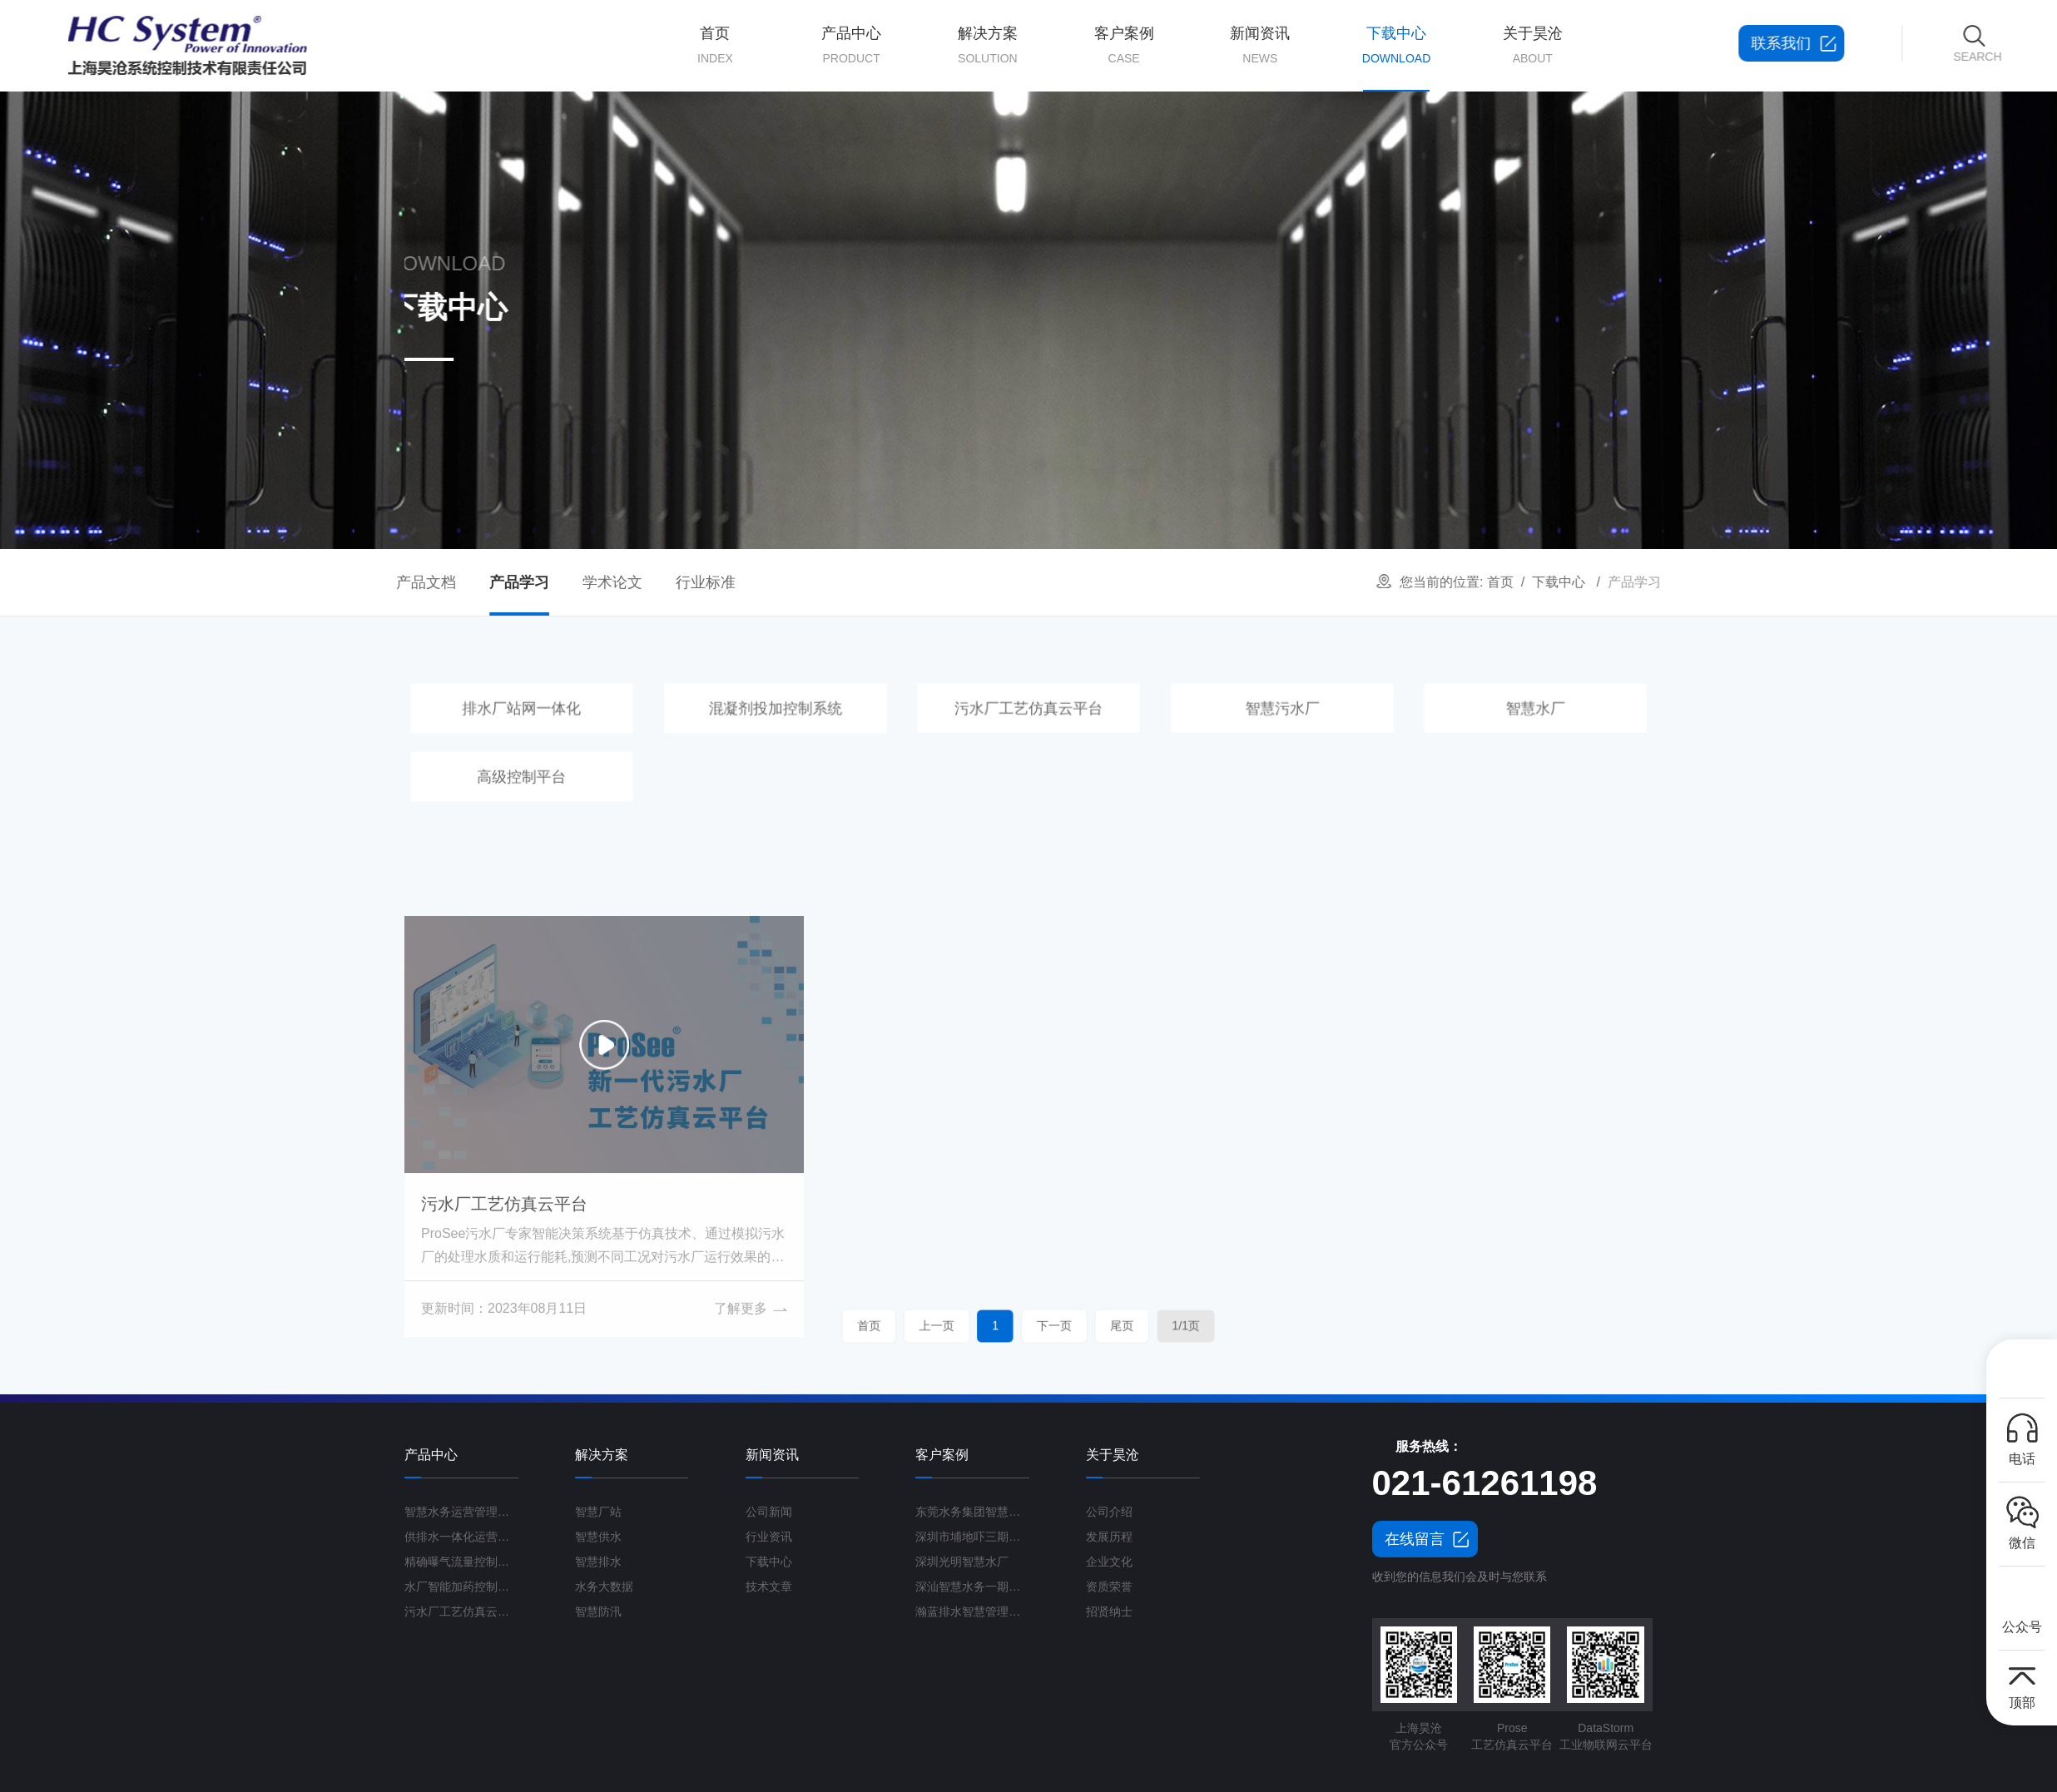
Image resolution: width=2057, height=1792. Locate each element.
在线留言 (1415, 1539)
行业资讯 (769, 1536)
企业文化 (1109, 1561)
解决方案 (987, 46)
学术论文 (437, 582)
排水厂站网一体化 (622, 717)
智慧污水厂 (1231, 717)
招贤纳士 (1109, 1611)
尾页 (1068, 1326)
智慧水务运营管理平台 (461, 1511)
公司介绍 (1109, 1511)
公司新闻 (769, 1511)
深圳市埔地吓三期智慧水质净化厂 (972, 1536)
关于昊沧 (1533, 46)
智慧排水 (598, 1561)
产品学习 (344, 582)
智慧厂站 (598, 1511)
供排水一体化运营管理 (461, 1536)
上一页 (990, 1326)
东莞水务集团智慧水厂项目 (972, 1511)
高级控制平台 (622, 771)
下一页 (1039, 1326)
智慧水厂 (1435, 717)
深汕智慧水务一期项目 (972, 1586)
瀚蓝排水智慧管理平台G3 (972, 1611)
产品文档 (250, 582)
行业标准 (530, 582)
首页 (715, 46)
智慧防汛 (598, 1611)
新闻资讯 (1260, 46)
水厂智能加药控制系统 (461, 1586)
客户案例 (1124, 46)
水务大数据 (604, 1586)
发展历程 (1109, 1536)
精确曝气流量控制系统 (461, 1561)
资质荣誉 (1109, 1586)
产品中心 (851, 46)
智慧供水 (598, 1536)
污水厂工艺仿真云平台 (1028, 717)
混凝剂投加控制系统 (826, 717)
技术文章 (769, 1586)
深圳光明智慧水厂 (962, 1561)
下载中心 (1396, 58)
